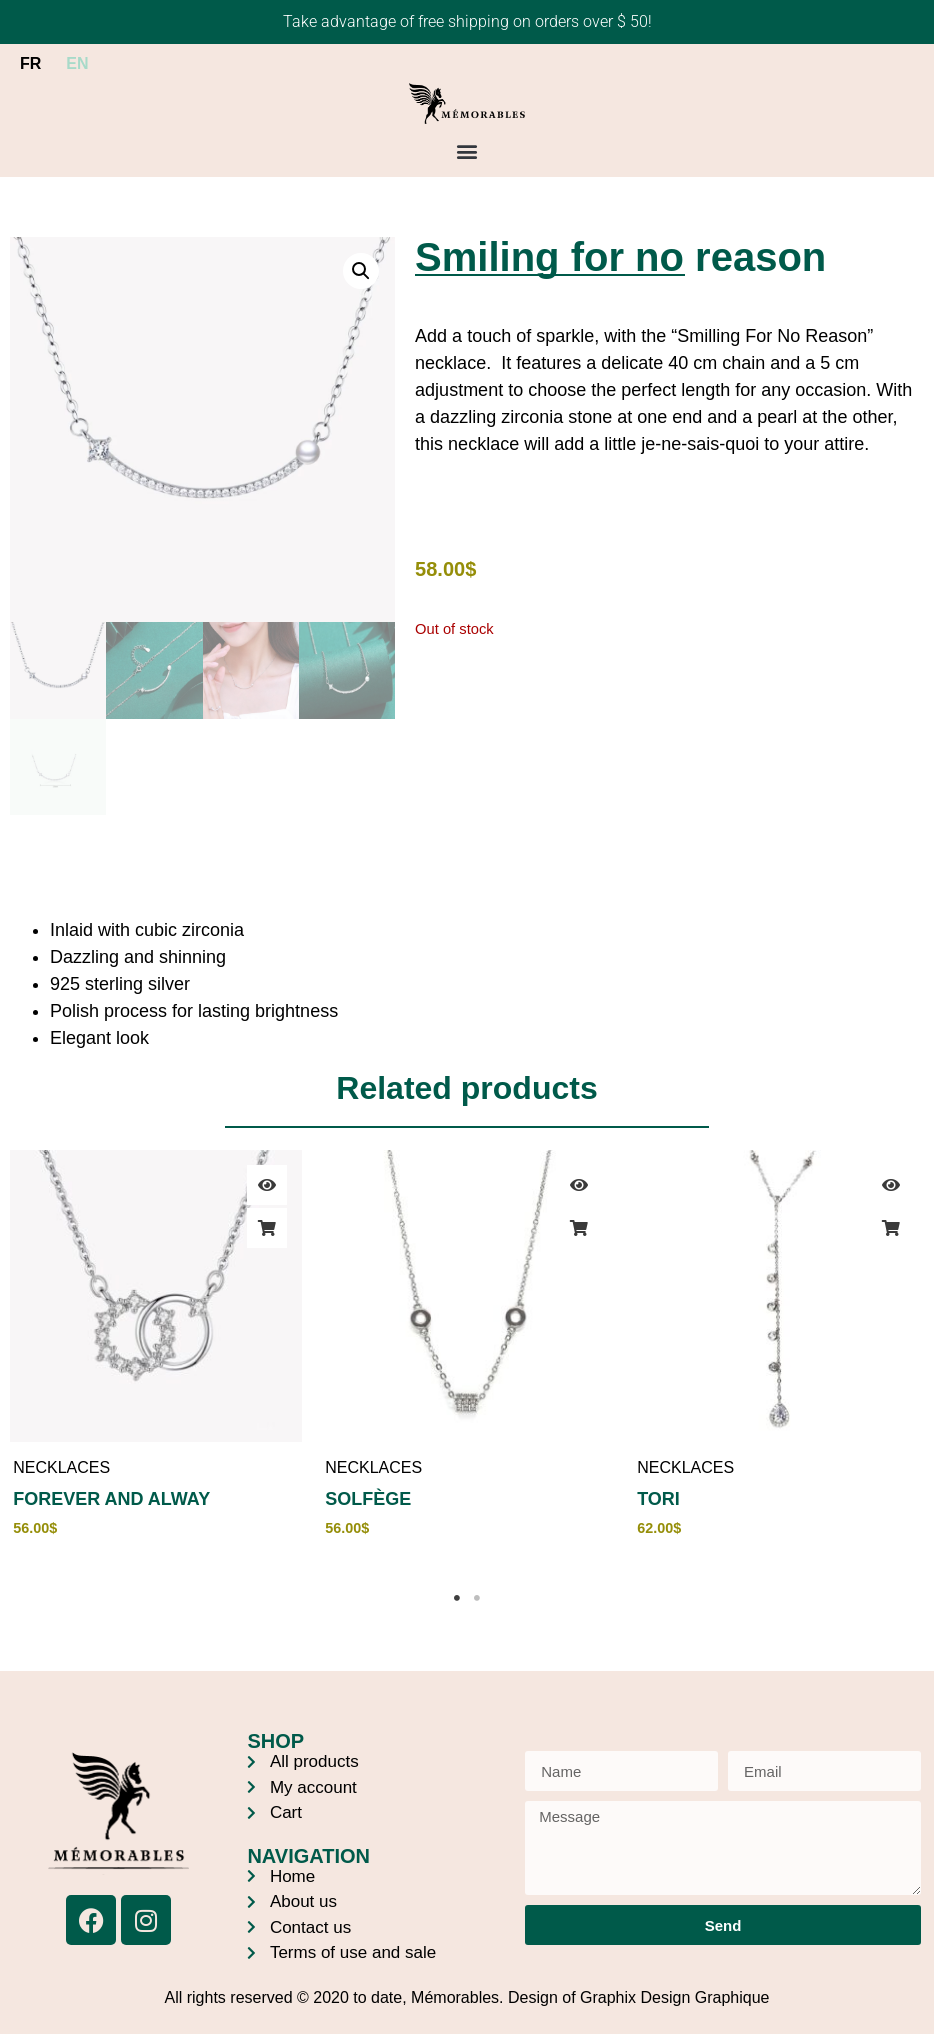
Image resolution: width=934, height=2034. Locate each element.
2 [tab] (477, 1598)
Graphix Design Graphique (674, 1997)
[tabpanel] (156, 1355)
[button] (467, 150)
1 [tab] (457, 1598)
